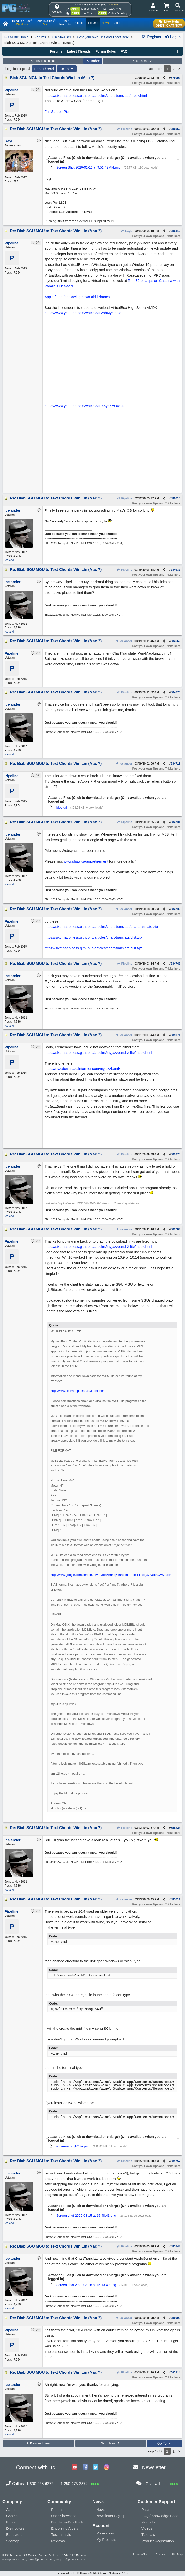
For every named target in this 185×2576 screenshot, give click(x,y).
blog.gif (61, 807)
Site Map (177, 2554)
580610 (175, 498)
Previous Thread (42, 61)
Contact (12, 2516)
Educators (14, 2535)
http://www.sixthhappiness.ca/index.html (78, 1391)
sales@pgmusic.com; (42, 2559)
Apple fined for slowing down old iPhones (77, 297)
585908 (175, 2318)
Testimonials (61, 2535)
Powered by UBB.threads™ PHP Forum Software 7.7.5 (92, 2573)
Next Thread (143, 61)
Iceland (9, 560)
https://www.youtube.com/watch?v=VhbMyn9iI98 (83, 313)
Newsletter (154, 2467)
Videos (146, 2528)
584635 (175, 569)
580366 (175, 129)
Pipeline (124, 129)
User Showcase (63, 2516)
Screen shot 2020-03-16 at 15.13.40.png (86, 2285)
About (10, 2509)
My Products (106, 2540)
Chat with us (155, 2484)
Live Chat (87, 13)
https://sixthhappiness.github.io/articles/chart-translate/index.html (96, 95)
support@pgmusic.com (70, 2559)
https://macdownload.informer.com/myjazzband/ (82, 1069)
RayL (126, 231)
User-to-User (61, 37)
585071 (175, 1035)
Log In (172, 37)
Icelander (123, 641)
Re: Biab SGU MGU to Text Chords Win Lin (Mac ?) (56, 129)
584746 (175, 963)
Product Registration (157, 2541)
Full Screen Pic (57, 111)
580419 (175, 231)
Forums (40, 37)
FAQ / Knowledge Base (159, 2516)
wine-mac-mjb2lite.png (73, 2146)
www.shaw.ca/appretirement (86, 861)
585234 (175, 1828)
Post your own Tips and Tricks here (103, 37)
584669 (175, 641)
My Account (105, 2533)
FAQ (124, 51)
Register (151, 37)
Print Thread (44, 69)
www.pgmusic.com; (14, 2559)
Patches (147, 2509)
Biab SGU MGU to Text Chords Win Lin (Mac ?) (52, 78)
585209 (175, 1229)
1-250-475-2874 (112, 9)
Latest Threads (79, 51)
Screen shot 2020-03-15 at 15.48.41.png (86, 2215)
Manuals (148, 2522)
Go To (66, 69)
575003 (175, 78)
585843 (175, 2246)
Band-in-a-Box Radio (67, 2522)
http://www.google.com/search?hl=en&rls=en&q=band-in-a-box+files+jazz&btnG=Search (111, 1575)
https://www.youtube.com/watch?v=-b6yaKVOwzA (84, 406)
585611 (175, 1899)
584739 (175, 909)
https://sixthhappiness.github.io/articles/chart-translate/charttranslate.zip (101, 926)
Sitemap (12, 2541)
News (100, 2509)
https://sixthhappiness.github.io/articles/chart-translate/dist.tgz (93, 948)
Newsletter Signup (110, 2516)
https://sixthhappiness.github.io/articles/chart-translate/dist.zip (93, 937)
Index (93, 61)
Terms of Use (141, 2554)
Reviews (58, 2541)
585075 (175, 1154)
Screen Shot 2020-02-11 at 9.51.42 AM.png (88, 167)
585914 (175, 2372)
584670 (175, 692)
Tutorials (148, 2535)
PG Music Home (16, 37)
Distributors (15, 2528)
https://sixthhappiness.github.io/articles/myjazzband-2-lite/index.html (98, 1053)
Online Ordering (117, 13)
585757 (175, 2161)
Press (10, 2522)
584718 (175, 763)
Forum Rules (105, 51)
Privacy (160, 2554)
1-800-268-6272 (90, 9)
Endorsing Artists (64, 2528)
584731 (175, 822)
